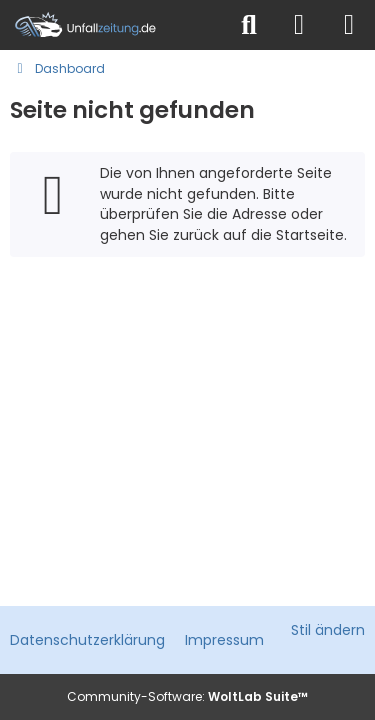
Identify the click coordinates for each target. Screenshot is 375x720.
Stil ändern (328, 630)
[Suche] (249, 25)
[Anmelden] (299, 25)
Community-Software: (187, 696)
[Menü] (349, 25)
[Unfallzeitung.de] (112, 25)
